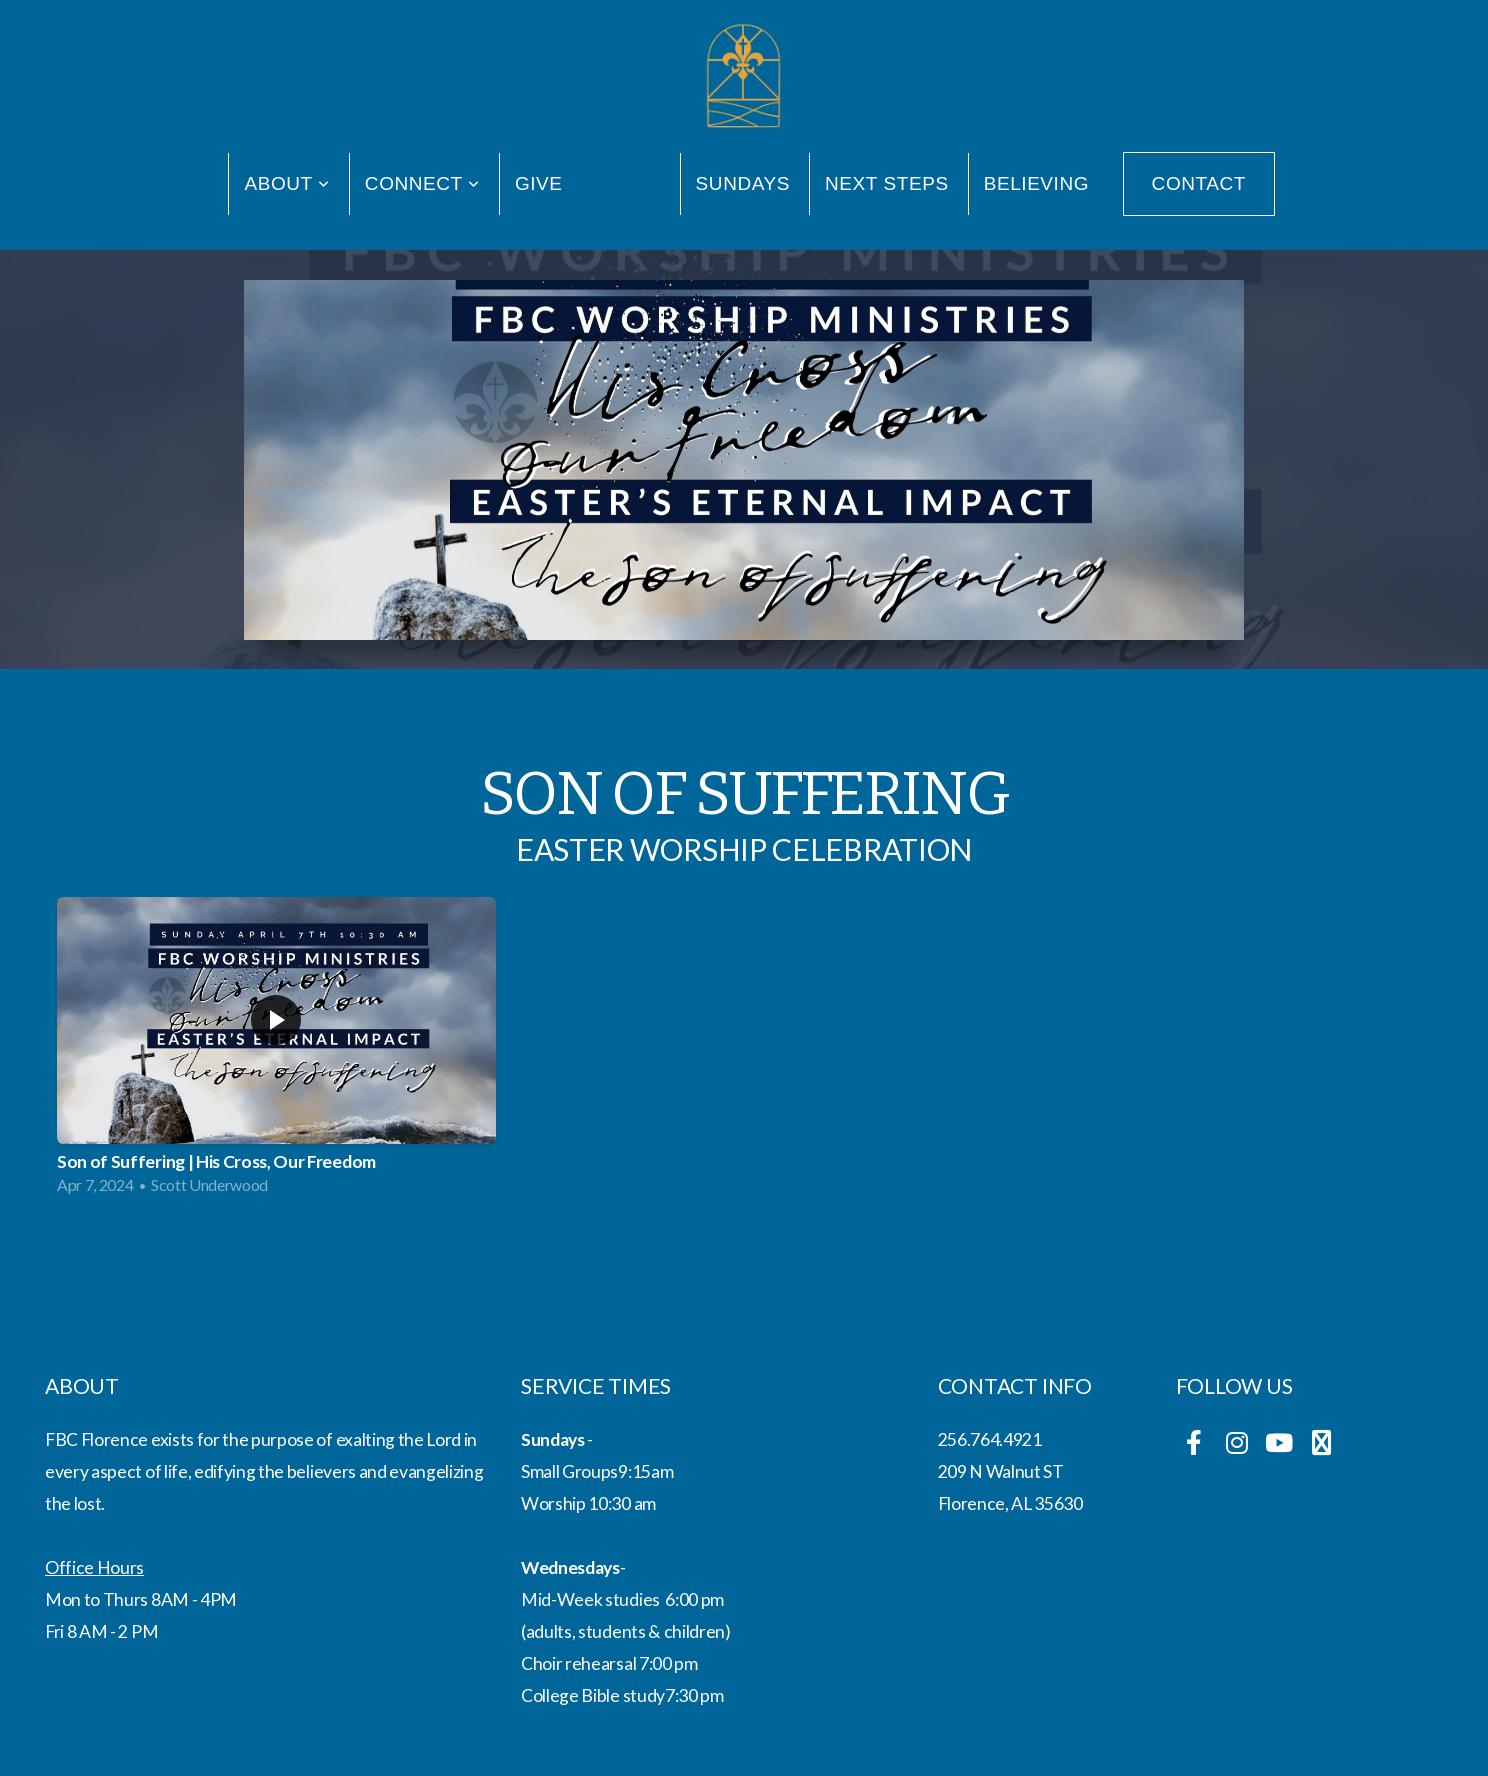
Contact (1199, 183)
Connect (422, 183)
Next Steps (887, 183)
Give (539, 183)
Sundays (743, 183)
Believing (1036, 183)
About (286, 183)
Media (629, 183)
